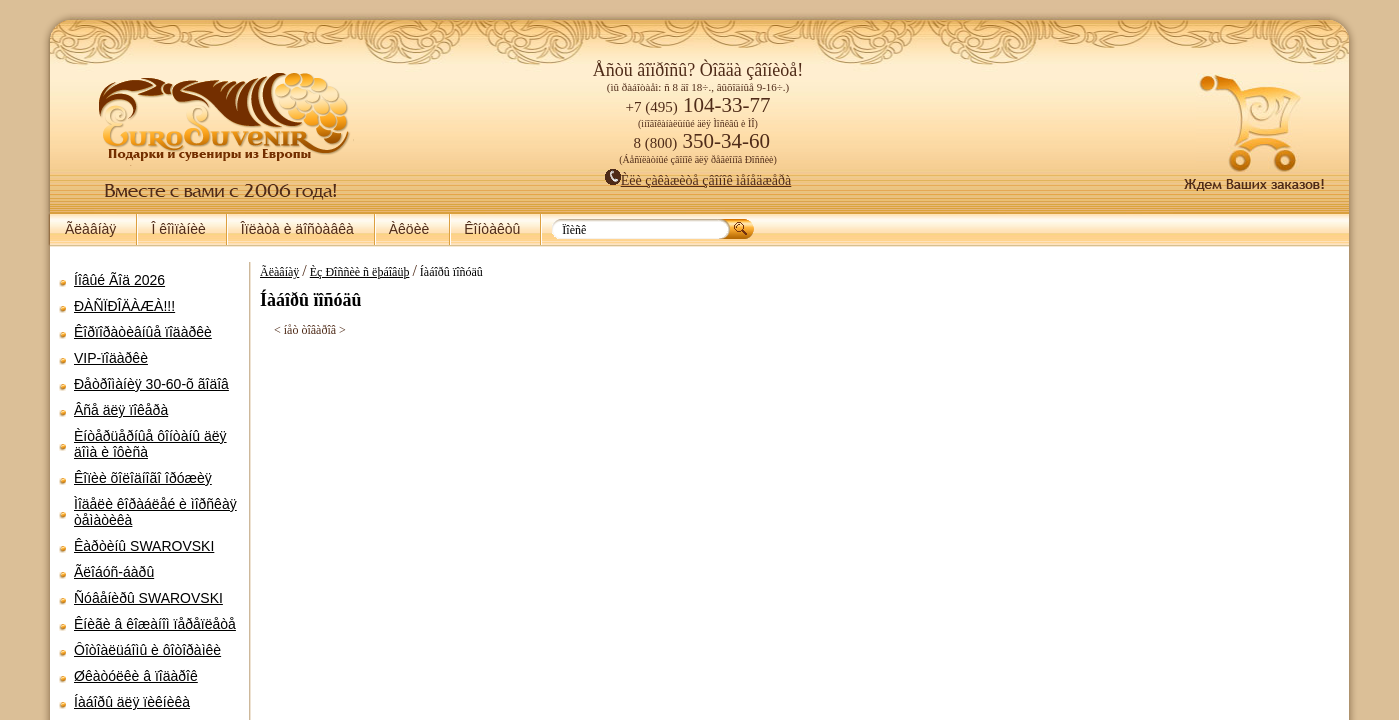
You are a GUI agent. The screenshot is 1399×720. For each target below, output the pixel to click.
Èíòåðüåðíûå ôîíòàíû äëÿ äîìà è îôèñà (150, 444)
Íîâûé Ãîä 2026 (119, 280)
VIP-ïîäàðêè (111, 358)
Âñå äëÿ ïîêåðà (121, 410)
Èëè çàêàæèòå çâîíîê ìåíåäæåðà (698, 180)
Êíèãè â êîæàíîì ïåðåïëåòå (155, 624)
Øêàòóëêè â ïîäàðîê (136, 676)
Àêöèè (409, 229)
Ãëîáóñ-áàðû (114, 572)
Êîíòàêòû (492, 229)
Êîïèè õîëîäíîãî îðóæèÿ (143, 478)
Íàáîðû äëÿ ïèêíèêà (132, 702)
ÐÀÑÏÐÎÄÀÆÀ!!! (124, 306)
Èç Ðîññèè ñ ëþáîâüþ (360, 272)
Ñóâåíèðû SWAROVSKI (148, 598)
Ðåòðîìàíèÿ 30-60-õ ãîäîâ (151, 384)
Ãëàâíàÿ (90, 229)
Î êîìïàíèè (178, 229)
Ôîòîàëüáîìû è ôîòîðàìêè (147, 650)
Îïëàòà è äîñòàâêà (297, 229)
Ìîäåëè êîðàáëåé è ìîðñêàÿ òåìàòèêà (155, 512)
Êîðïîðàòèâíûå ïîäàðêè (143, 332)
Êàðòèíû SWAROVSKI (144, 546)
